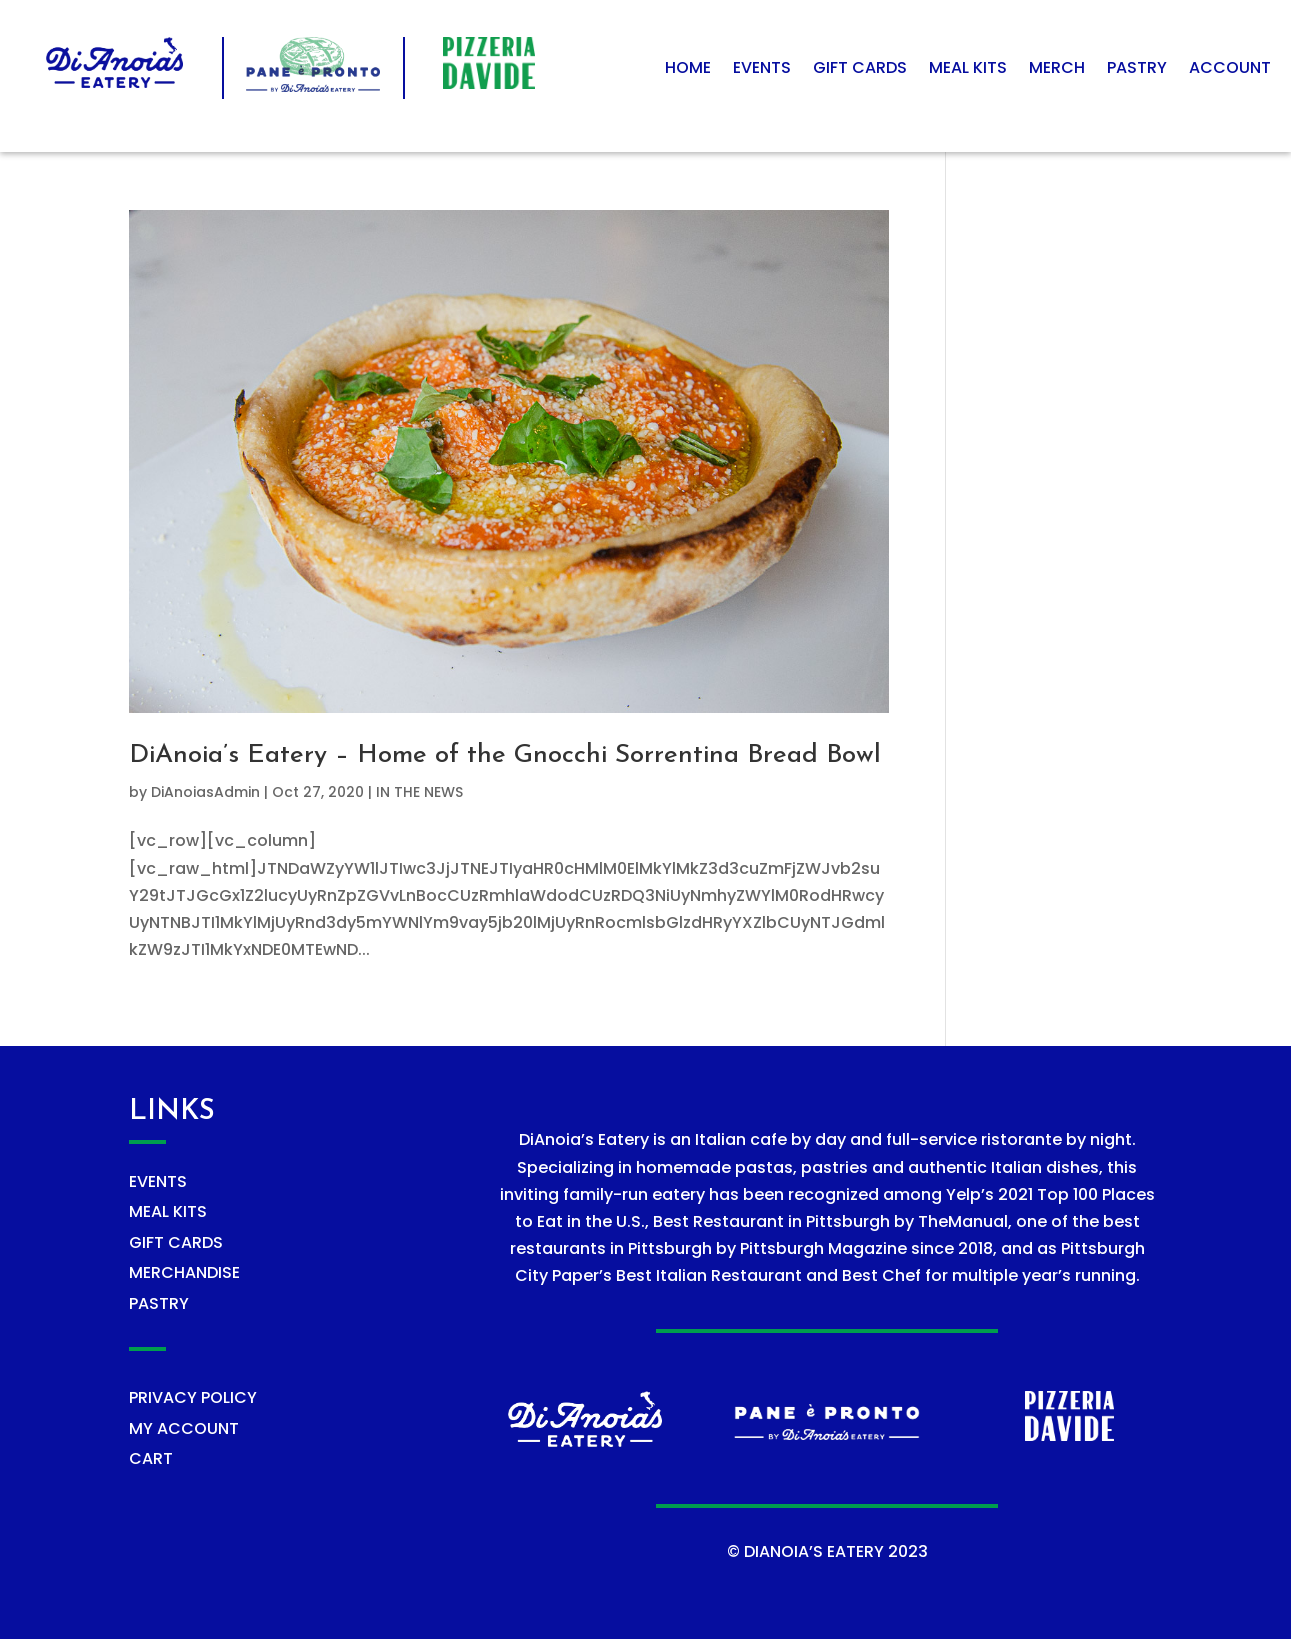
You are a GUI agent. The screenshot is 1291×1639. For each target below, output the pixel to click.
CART (151, 1458)
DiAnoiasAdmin (205, 792)
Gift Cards (860, 70)
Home (688, 70)
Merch (1057, 70)
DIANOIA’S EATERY (814, 1551)
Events (762, 70)
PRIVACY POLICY (193, 1397)
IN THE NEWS (419, 792)
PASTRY (159, 1303)
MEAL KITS (168, 1211)
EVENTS (158, 1181)
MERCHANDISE (184, 1272)
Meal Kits (968, 70)
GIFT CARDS (176, 1242)
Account (1230, 70)
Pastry (1137, 70)
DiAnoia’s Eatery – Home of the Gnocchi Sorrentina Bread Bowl (505, 755)
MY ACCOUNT (184, 1428)
